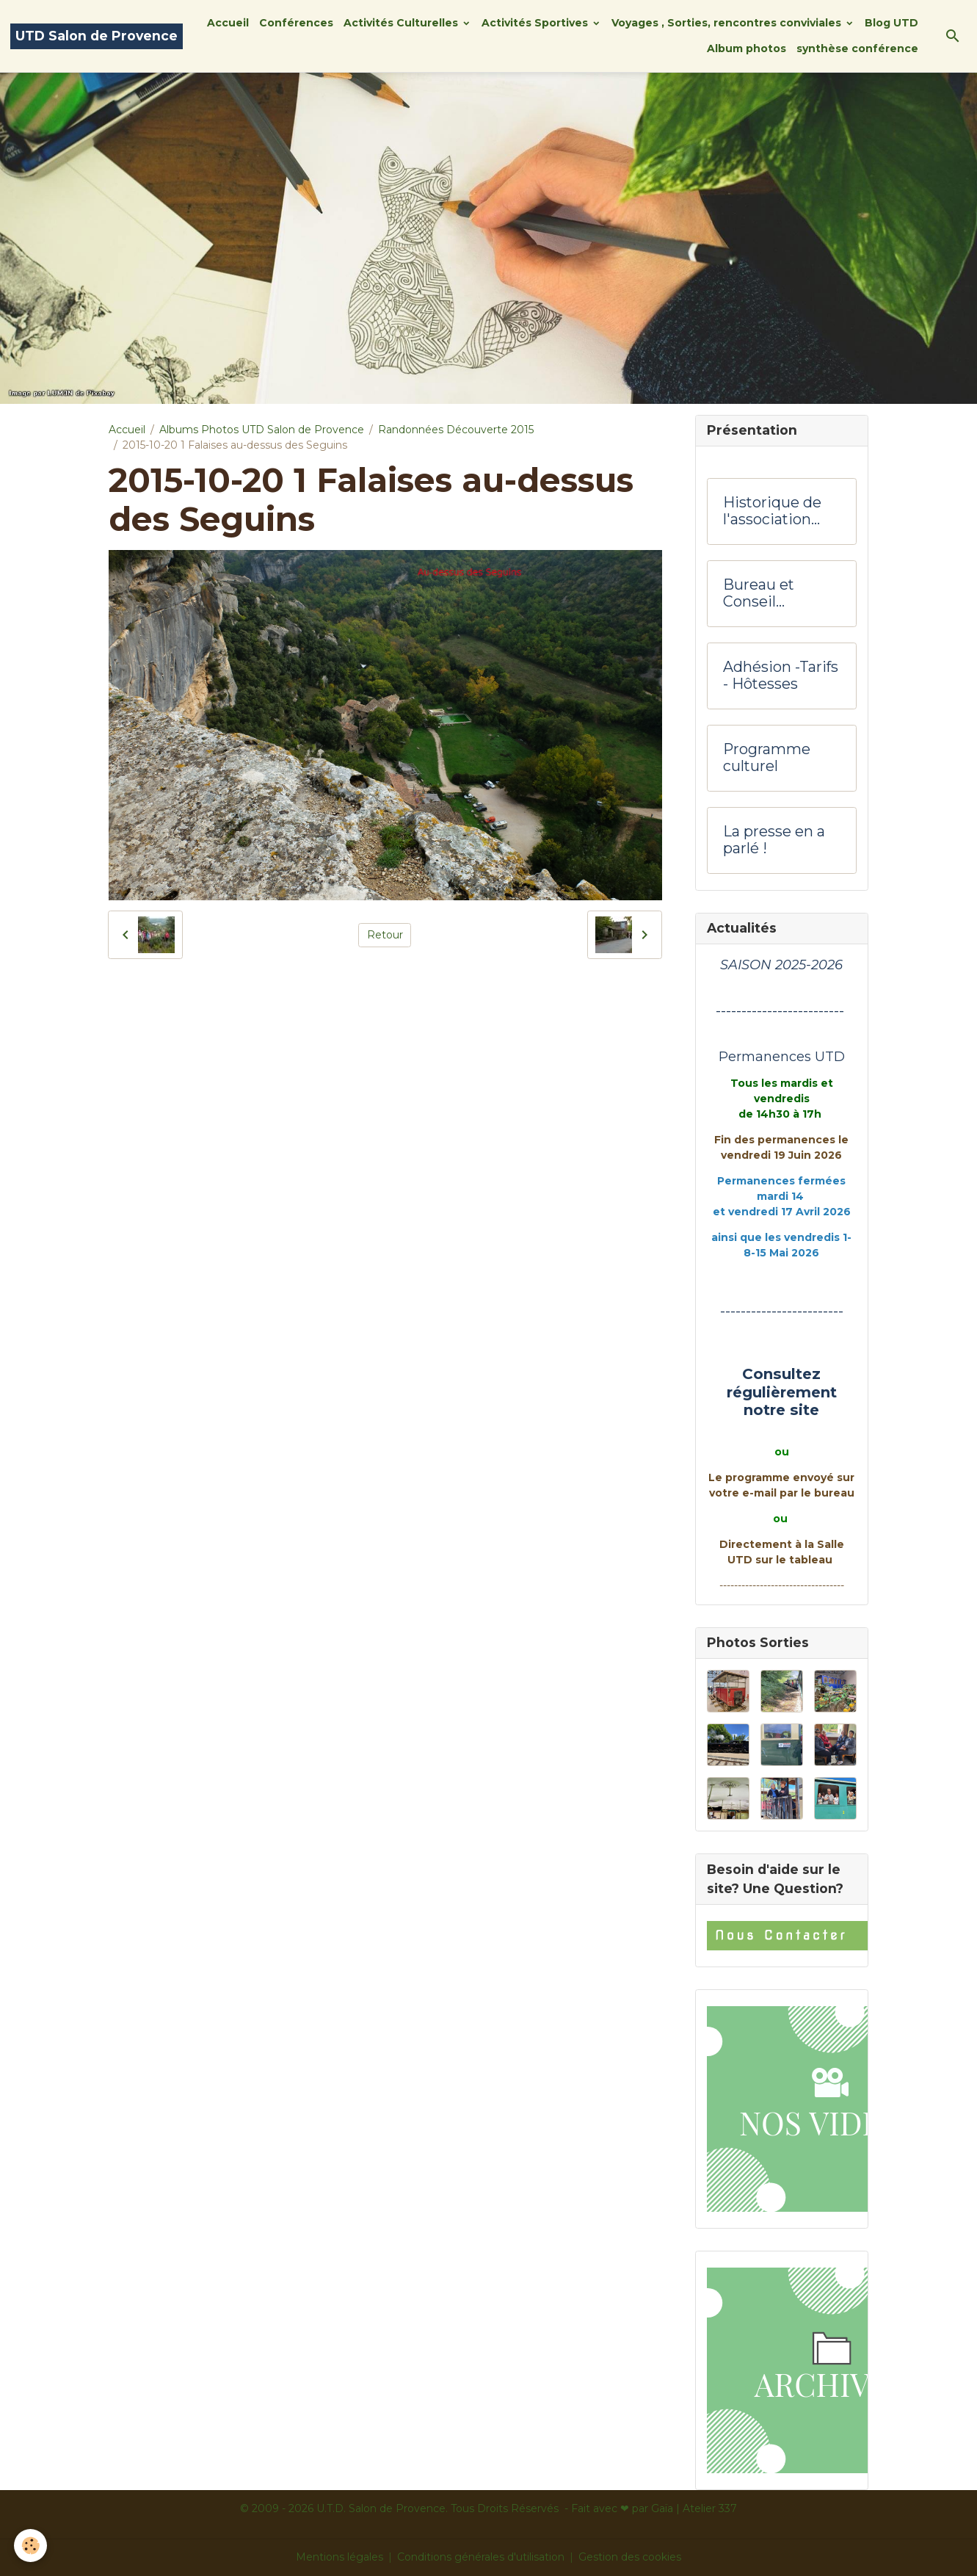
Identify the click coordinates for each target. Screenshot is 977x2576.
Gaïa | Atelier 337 (694, 2508)
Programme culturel (766, 758)
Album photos (746, 48)
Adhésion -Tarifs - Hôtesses (780, 676)
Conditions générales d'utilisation (480, 2557)
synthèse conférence (857, 48)
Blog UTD (891, 22)
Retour (385, 934)
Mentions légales (339, 2557)
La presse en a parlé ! (774, 840)
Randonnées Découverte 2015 (456, 429)
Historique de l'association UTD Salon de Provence (772, 511)
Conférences (296, 22)
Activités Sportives (536, 22)
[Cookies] (31, 2545)
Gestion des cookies (629, 2557)
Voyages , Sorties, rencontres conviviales (727, 22)
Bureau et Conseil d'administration (778, 593)
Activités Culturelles (402, 22)
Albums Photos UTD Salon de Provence (261, 429)
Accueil (228, 22)
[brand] (96, 36)
